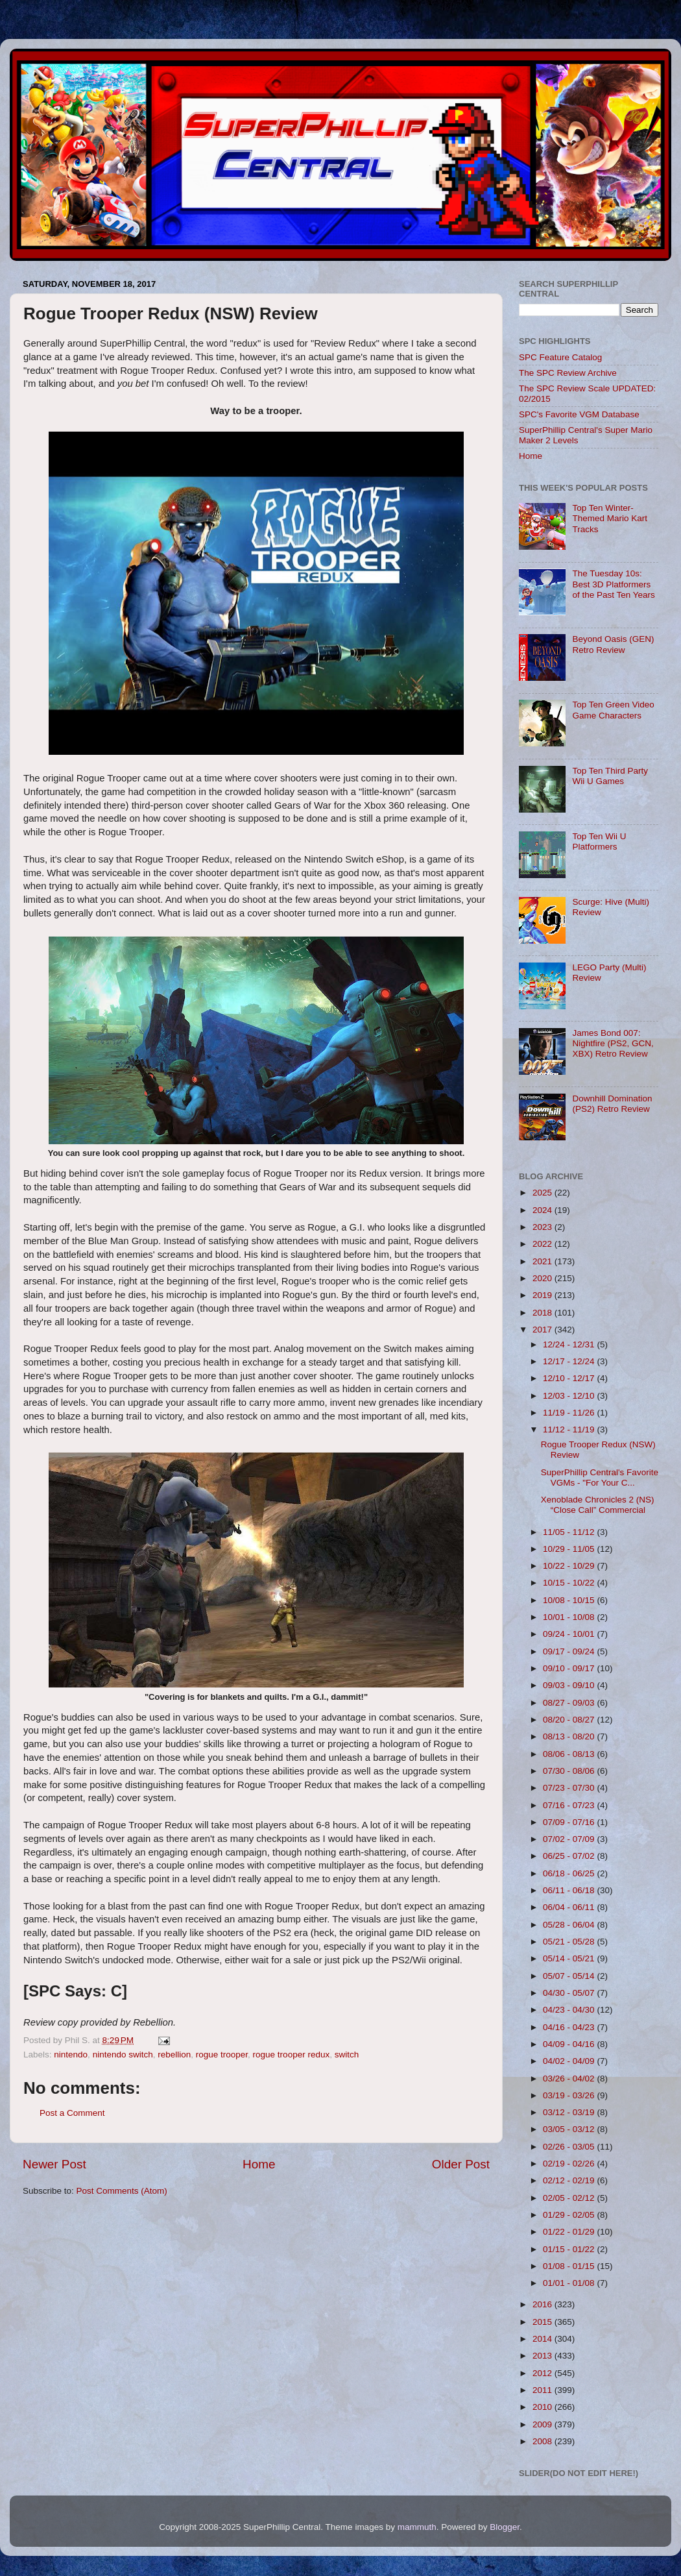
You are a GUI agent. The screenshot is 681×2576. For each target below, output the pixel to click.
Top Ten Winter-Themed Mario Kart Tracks (609, 518)
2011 (543, 2390)
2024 (543, 1210)
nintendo (71, 2054)
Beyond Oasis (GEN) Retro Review (613, 644)
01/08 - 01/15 (570, 2266)
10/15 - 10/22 (570, 1583)
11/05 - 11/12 (570, 1532)
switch (347, 2054)
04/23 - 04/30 (570, 2010)
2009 (543, 2424)
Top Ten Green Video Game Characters (613, 710)
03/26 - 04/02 (570, 2078)
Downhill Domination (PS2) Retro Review (612, 1104)
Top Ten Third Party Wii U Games (610, 776)
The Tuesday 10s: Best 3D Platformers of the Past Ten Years (613, 584)
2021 (543, 1261)
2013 (543, 2356)
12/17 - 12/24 (570, 1361)
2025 (543, 1192)
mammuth (417, 2527)
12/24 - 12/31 (570, 1344)
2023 (543, 1227)
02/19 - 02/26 (570, 2163)
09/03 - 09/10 (570, 1685)
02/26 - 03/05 (570, 2147)
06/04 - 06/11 (570, 1907)
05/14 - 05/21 (570, 1958)
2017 (543, 1329)
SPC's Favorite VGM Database (579, 414)
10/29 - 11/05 (570, 1549)
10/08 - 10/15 (570, 1600)
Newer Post (54, 2164)
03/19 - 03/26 (570, 2095)
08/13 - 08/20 (570, 1736)
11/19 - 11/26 (570, 1412)
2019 (543, 1295)
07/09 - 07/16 (570, 1822)
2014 (543, 2339)
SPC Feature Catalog (560, 357)
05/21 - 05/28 (570, 1941)
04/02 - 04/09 (570, 2061)
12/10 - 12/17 (570, 1378)
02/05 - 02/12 (570, 2198)
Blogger (505, 2527)
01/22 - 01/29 (570, 2232)
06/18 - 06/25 (570, 1873)
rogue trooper (222, 2054)
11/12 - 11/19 (570, 1429)
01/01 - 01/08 (570, 2283)
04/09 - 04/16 (570, 2044)
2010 (543, 2407)
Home (259, 2164)
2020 (543, 1278)
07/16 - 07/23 (570, 1805)
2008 (543, 2441)
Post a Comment (72, 2113)
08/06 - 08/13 (570, 1754)
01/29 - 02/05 (570, 2215)
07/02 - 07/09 (570, 1839)
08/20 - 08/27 (570, 1719)
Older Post (461, 2164)
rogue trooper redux (291, 2054)
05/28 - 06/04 (570, 1925)
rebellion (174, 2054)
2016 (543, 2304)
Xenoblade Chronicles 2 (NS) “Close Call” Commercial (597, 1505)
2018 (543, 1313)
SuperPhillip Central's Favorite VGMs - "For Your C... (599, 1477)
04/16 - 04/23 (570, 2027)
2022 (543, 1244)
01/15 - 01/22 (570, 2249)
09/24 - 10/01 (570, 1634)
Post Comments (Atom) (122, 2191)
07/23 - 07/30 (570, 1788)
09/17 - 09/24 (570, 1651)
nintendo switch (123, 2054)
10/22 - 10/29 (570, 1566)
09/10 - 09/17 (570, 1668)
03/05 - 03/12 (570, 2129)
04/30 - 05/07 (570, 1993)
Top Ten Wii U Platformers (599, 841)
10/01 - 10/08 (570, 1617)
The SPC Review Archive (568, 373)
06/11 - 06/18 (570, 1890)
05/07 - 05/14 (570, 1976)
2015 (543, 2322)
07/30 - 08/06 (570, 1771)
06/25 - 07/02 (570, 1856)
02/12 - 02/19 (570, 2180)
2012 (543, 2373)
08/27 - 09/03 (570, 1703)
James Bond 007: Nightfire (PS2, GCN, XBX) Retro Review (612, 1043)
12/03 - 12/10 (570, 1396)
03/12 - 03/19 (570, 2112)
